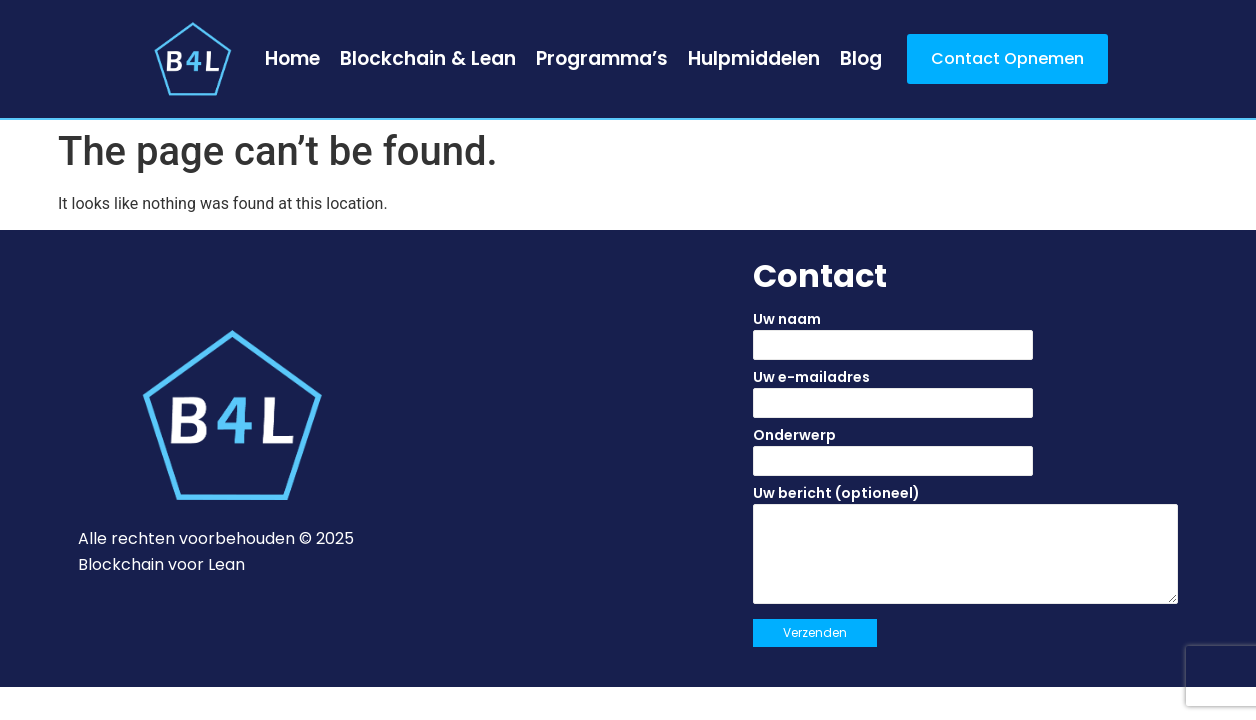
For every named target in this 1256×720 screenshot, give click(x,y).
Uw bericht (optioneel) (965, 551)
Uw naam (965, 341)
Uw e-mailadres (965, 399)
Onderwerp (965, 457)
